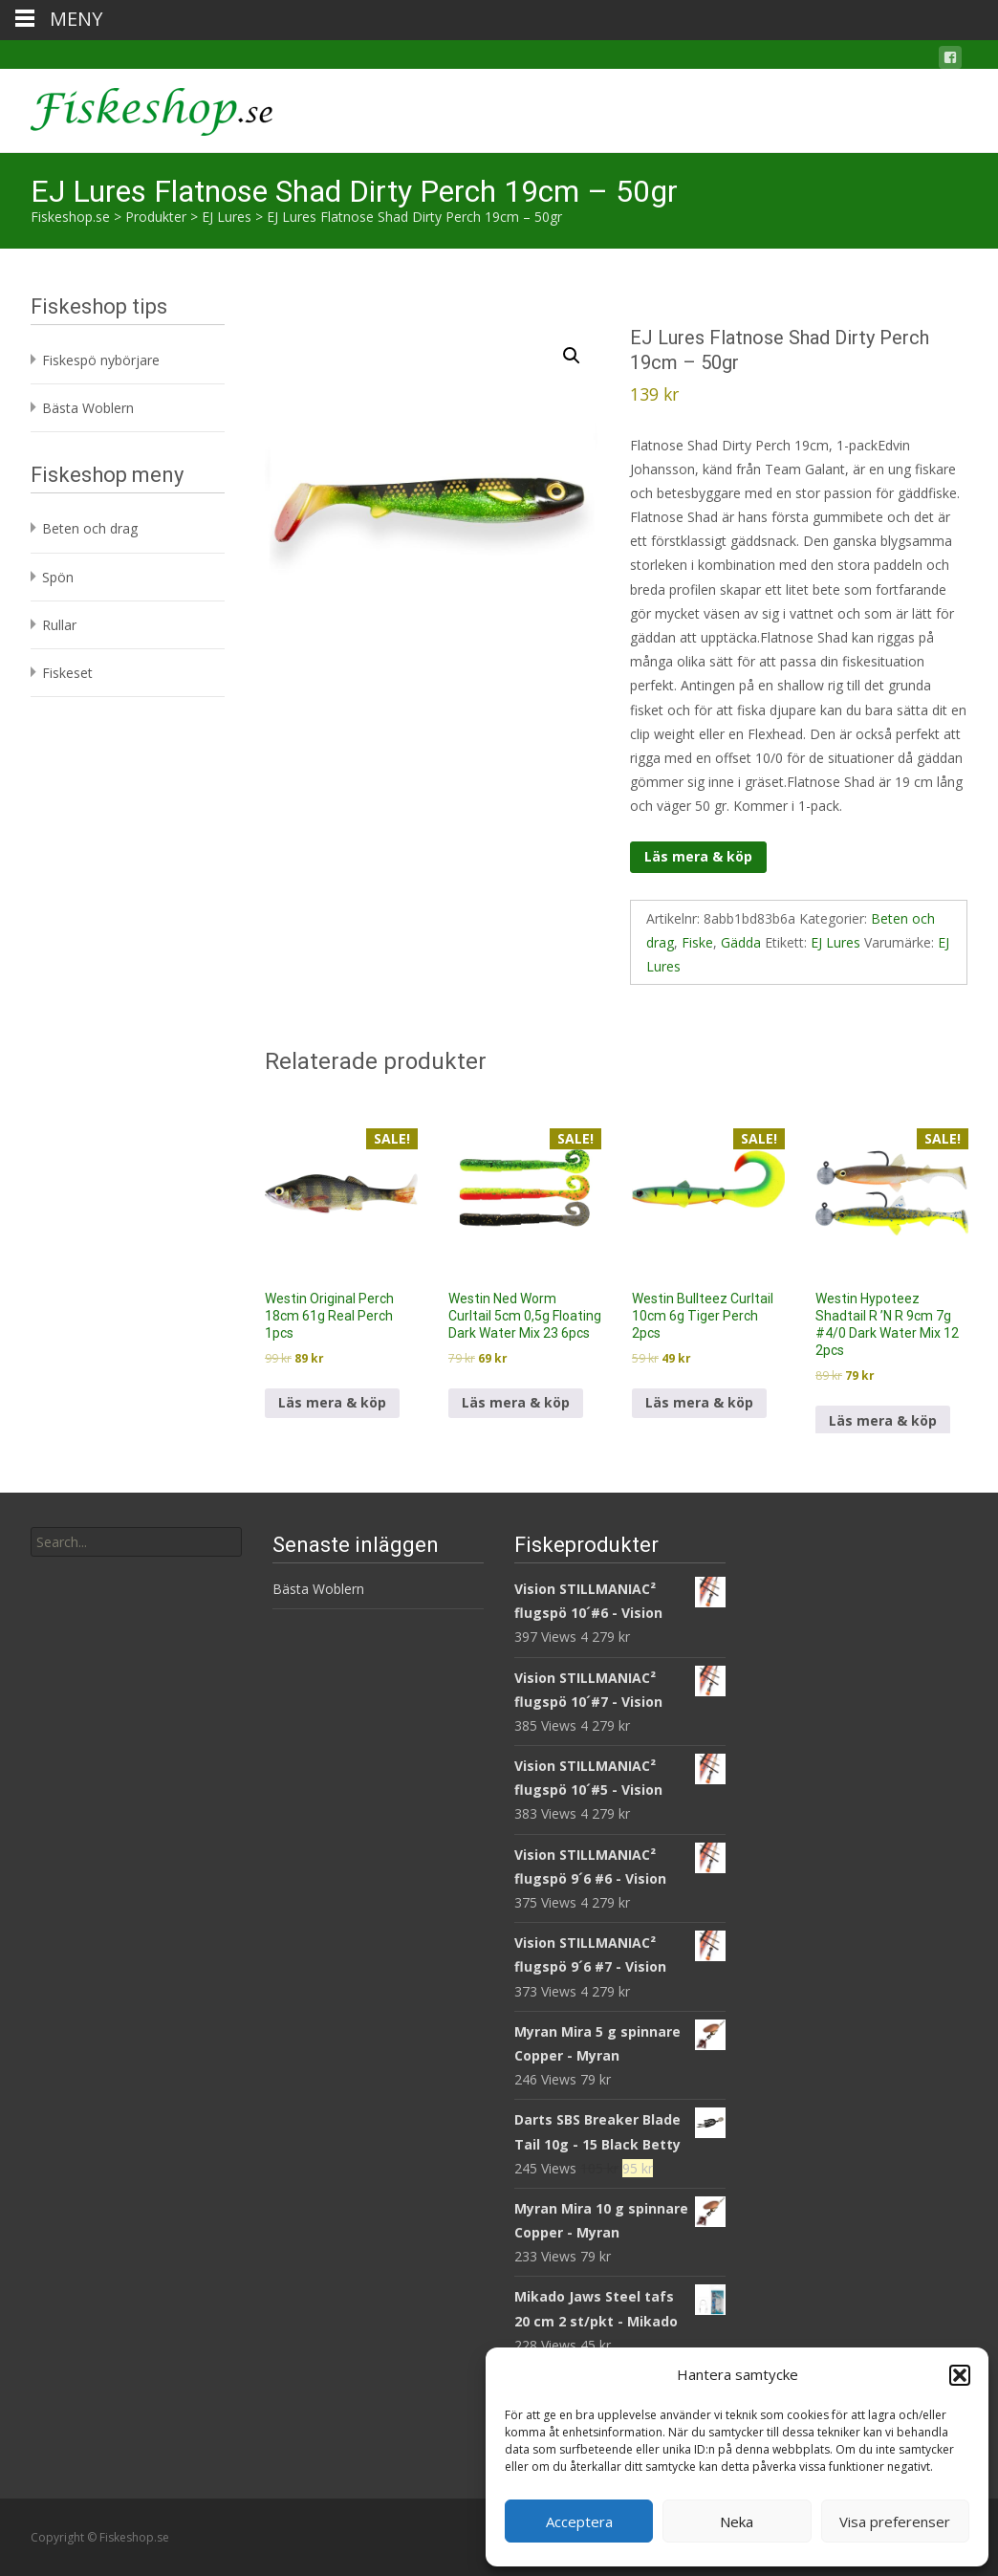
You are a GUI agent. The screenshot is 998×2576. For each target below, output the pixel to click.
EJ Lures (835, 942)
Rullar (59, 625)
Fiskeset (67, 673)
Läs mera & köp (698, 856)
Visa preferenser (894, 2521)
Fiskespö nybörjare (101, 360)
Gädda (741, 942)
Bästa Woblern (88, 408)
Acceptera (579, 2521)
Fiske (697, 942)
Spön (58, 577)
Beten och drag (90, 528)
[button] (959, 2375)
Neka (736, 2521)
